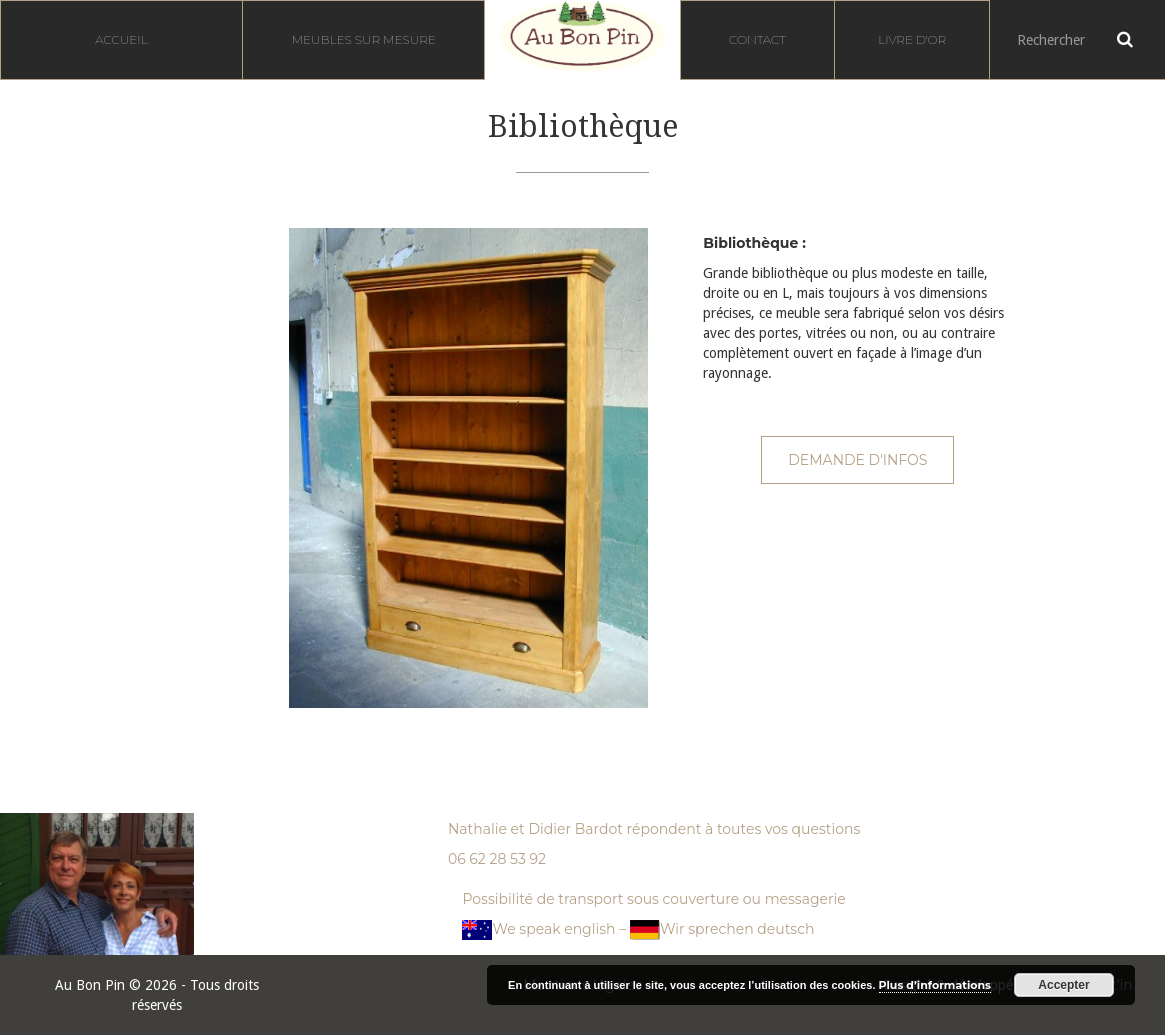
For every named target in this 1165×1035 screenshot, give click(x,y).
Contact (757, 39)
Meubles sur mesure (364, 39)
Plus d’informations (935, 985)
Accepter (1063, 985)
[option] (469, 468)
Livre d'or (912, 39)
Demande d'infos (857, 460)
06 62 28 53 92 (497, 859)
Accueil (121, 39)
